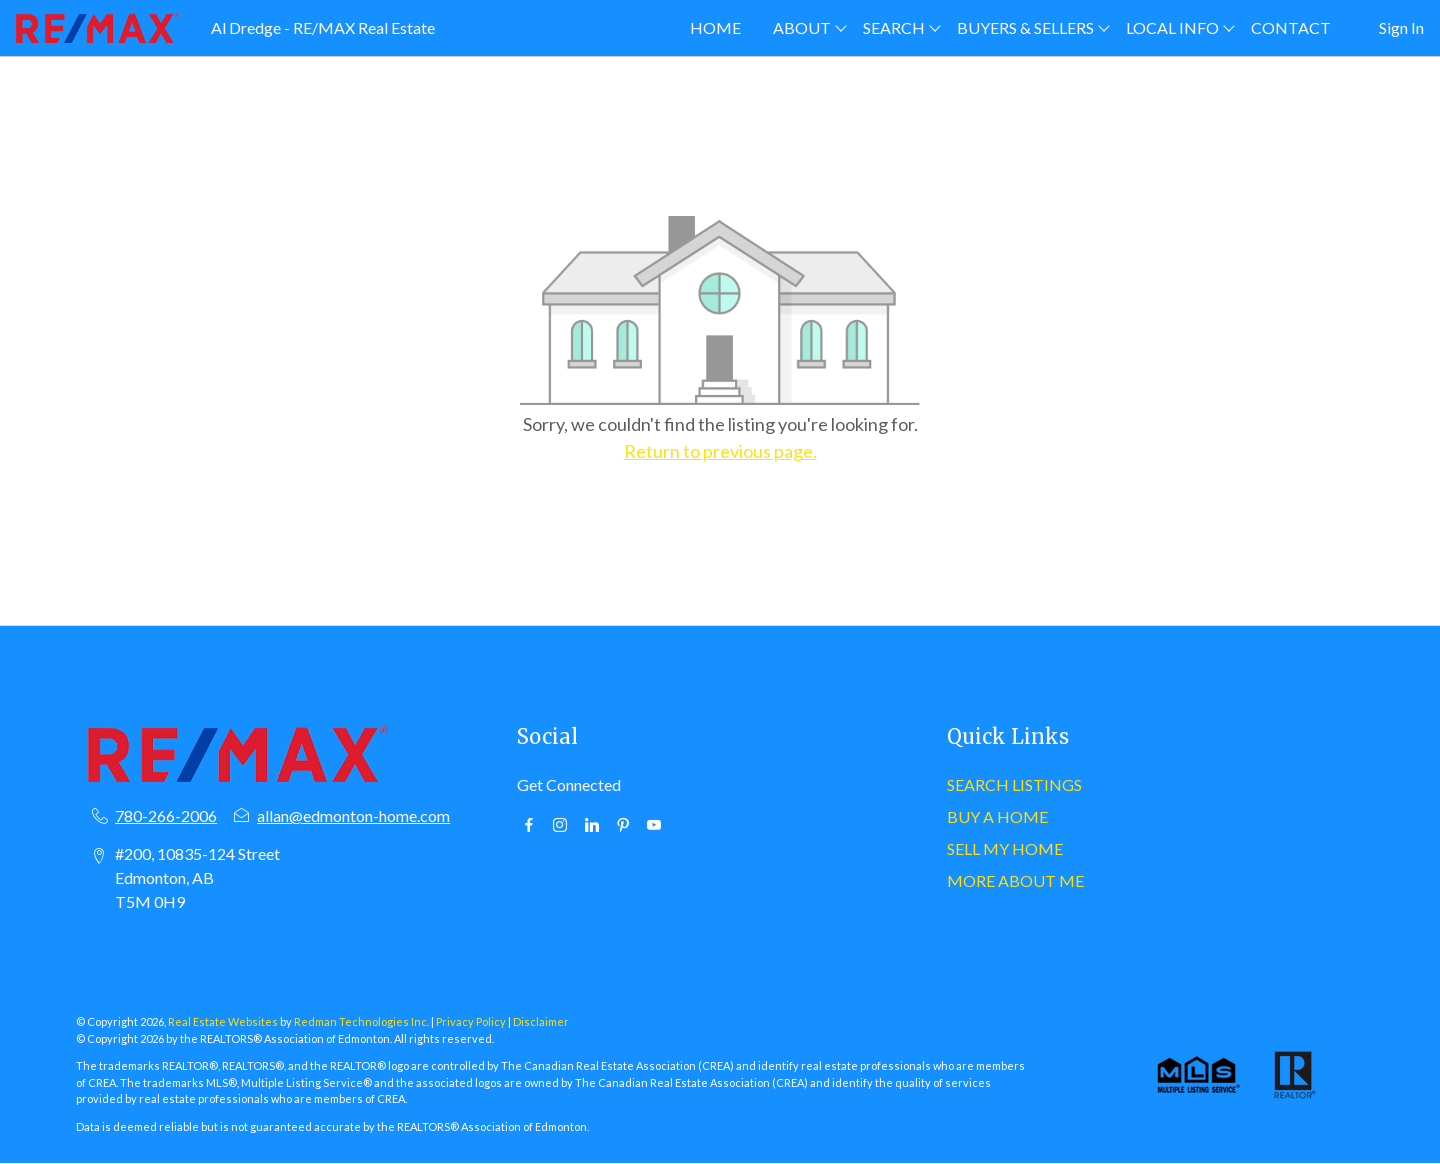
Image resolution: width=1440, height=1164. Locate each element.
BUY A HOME (997, 816)
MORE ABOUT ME (1015, 880)
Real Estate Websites (224, 1021)
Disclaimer (541, 1021)
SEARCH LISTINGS (1014, 784)
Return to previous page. (720, 451)
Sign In (1401, 27)
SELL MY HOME (1005, 848)
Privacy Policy (471, 1021)
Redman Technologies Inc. (362, 1021)
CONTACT (1291, 27)
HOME (715, 27)
